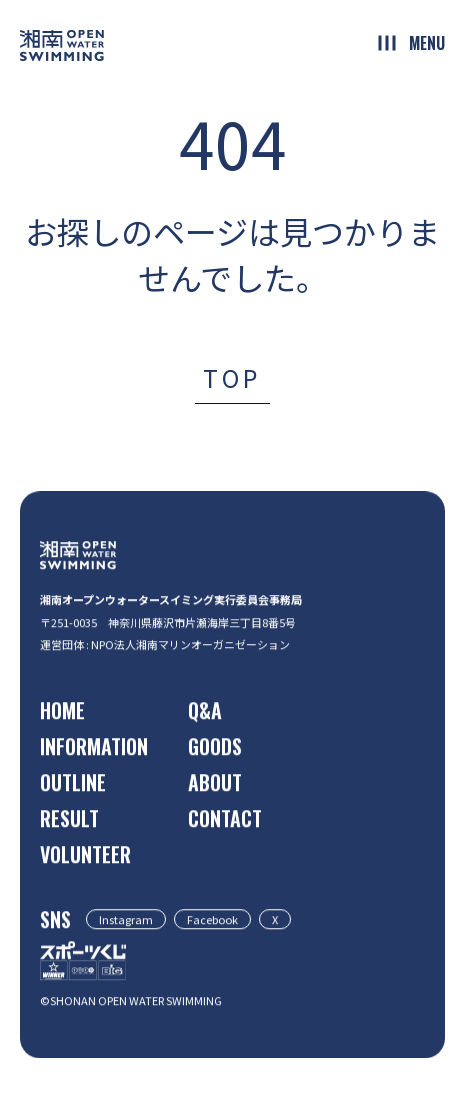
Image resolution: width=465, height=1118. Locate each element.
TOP (232, 377)
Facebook (212, 920)
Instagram (126, 920)
